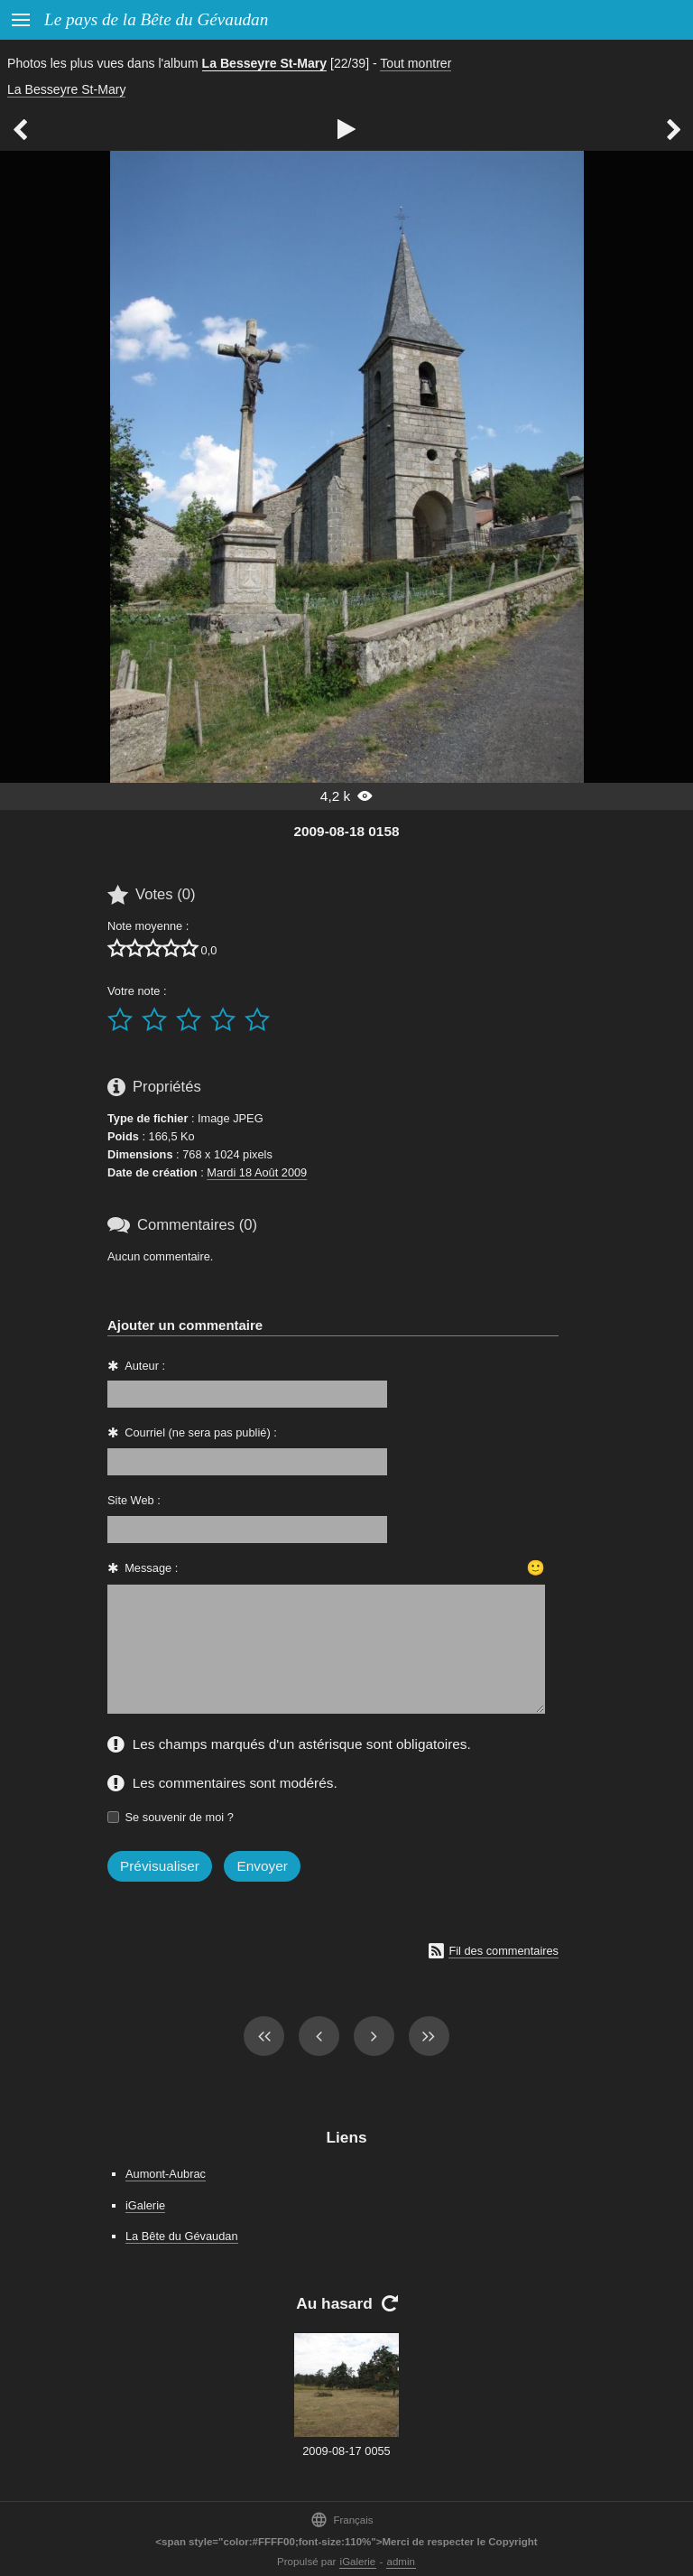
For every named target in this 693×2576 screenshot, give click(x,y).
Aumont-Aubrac (165, 2174)
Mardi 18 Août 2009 (257, 1172)
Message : (151, 1568)
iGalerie (145, 2205)
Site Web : (134, 1500)
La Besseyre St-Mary (265, 63)
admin (401, 2561)
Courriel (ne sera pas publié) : (201, 1432)
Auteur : (145, 1365)
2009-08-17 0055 (346, 2451)
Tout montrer (415, 63)
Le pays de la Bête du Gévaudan (156, 19)
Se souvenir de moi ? (179, 1817)
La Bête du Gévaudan (181, 2236)
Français (341, 2519)
